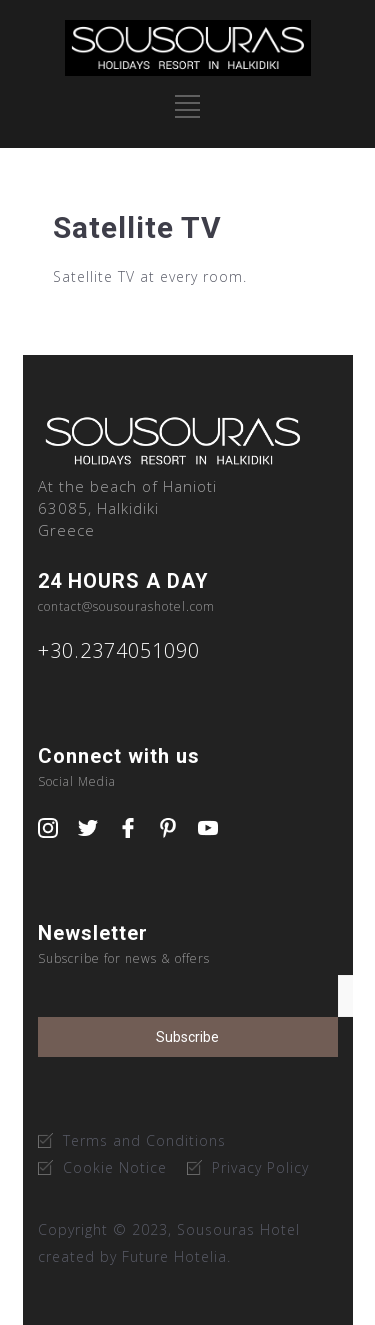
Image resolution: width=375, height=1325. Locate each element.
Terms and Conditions (144, 1140)
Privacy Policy (260, 1167)
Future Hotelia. (176, 1256)
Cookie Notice (115, 1167)
